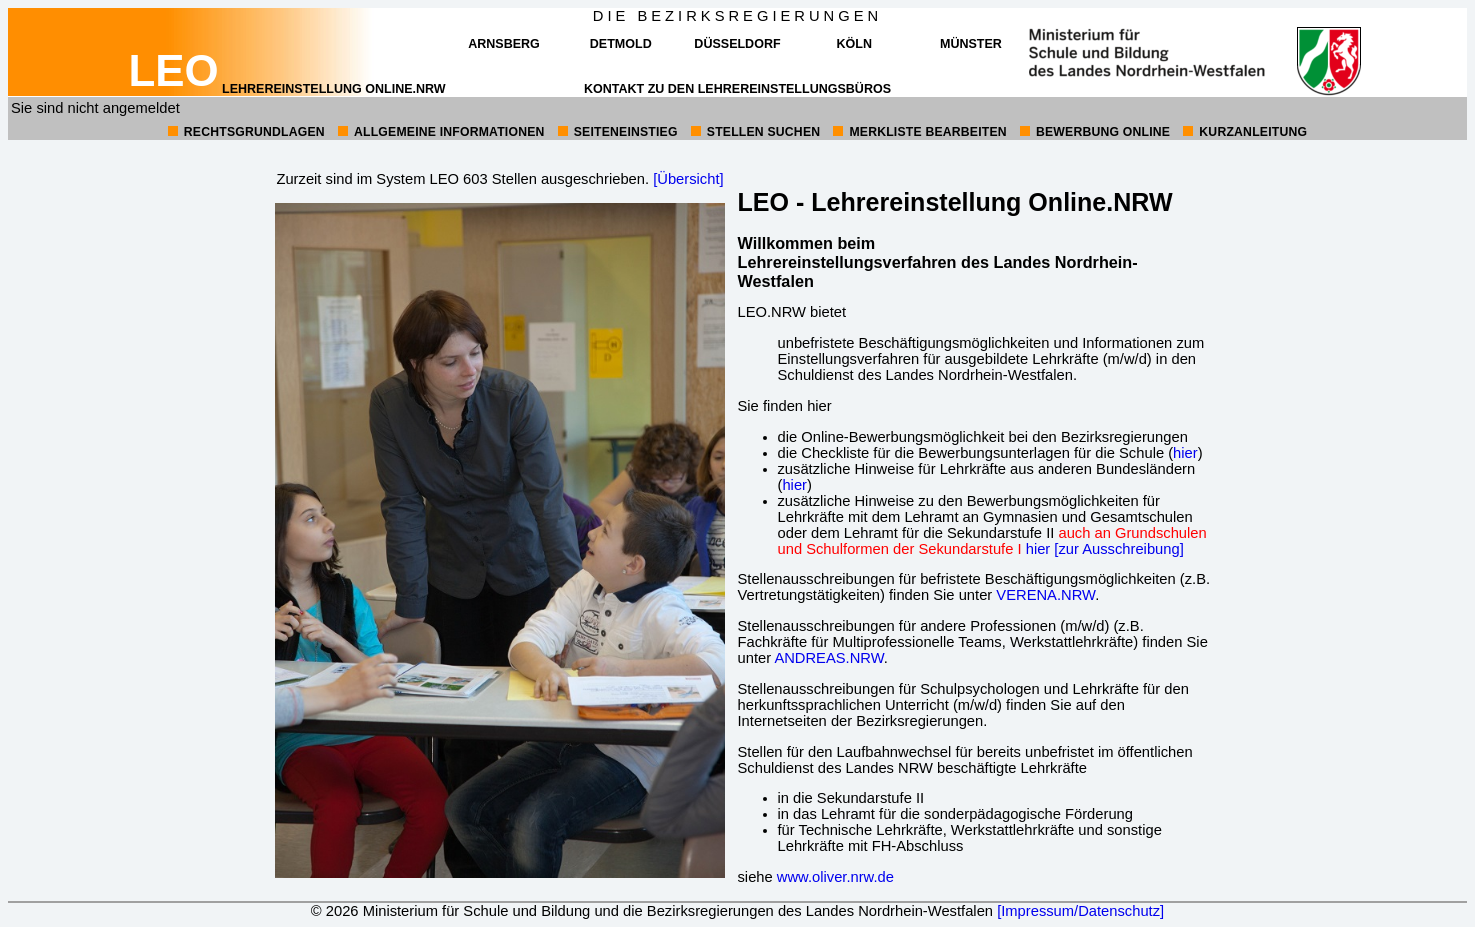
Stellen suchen (763, 132)
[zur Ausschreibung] (1118, 549)
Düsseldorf (737, 44)
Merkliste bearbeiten (927, 132)
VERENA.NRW (1045, 595)
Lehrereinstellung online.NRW (286, 89)
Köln (853, 44)
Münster (971, 44)
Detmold (621, 44)
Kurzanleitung (1253, 132)
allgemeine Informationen (449, 132)
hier (1185, 453)
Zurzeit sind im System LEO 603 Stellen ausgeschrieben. (462, 179)
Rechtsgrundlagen (254, 132)
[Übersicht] (688, 179)
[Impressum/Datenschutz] (1080, 911)
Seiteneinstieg (626, 132)
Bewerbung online (1103, 132)
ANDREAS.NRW (828, 658)
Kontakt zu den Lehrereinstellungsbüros (737, 89)
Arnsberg (504, 44)
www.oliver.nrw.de (835, 877)
